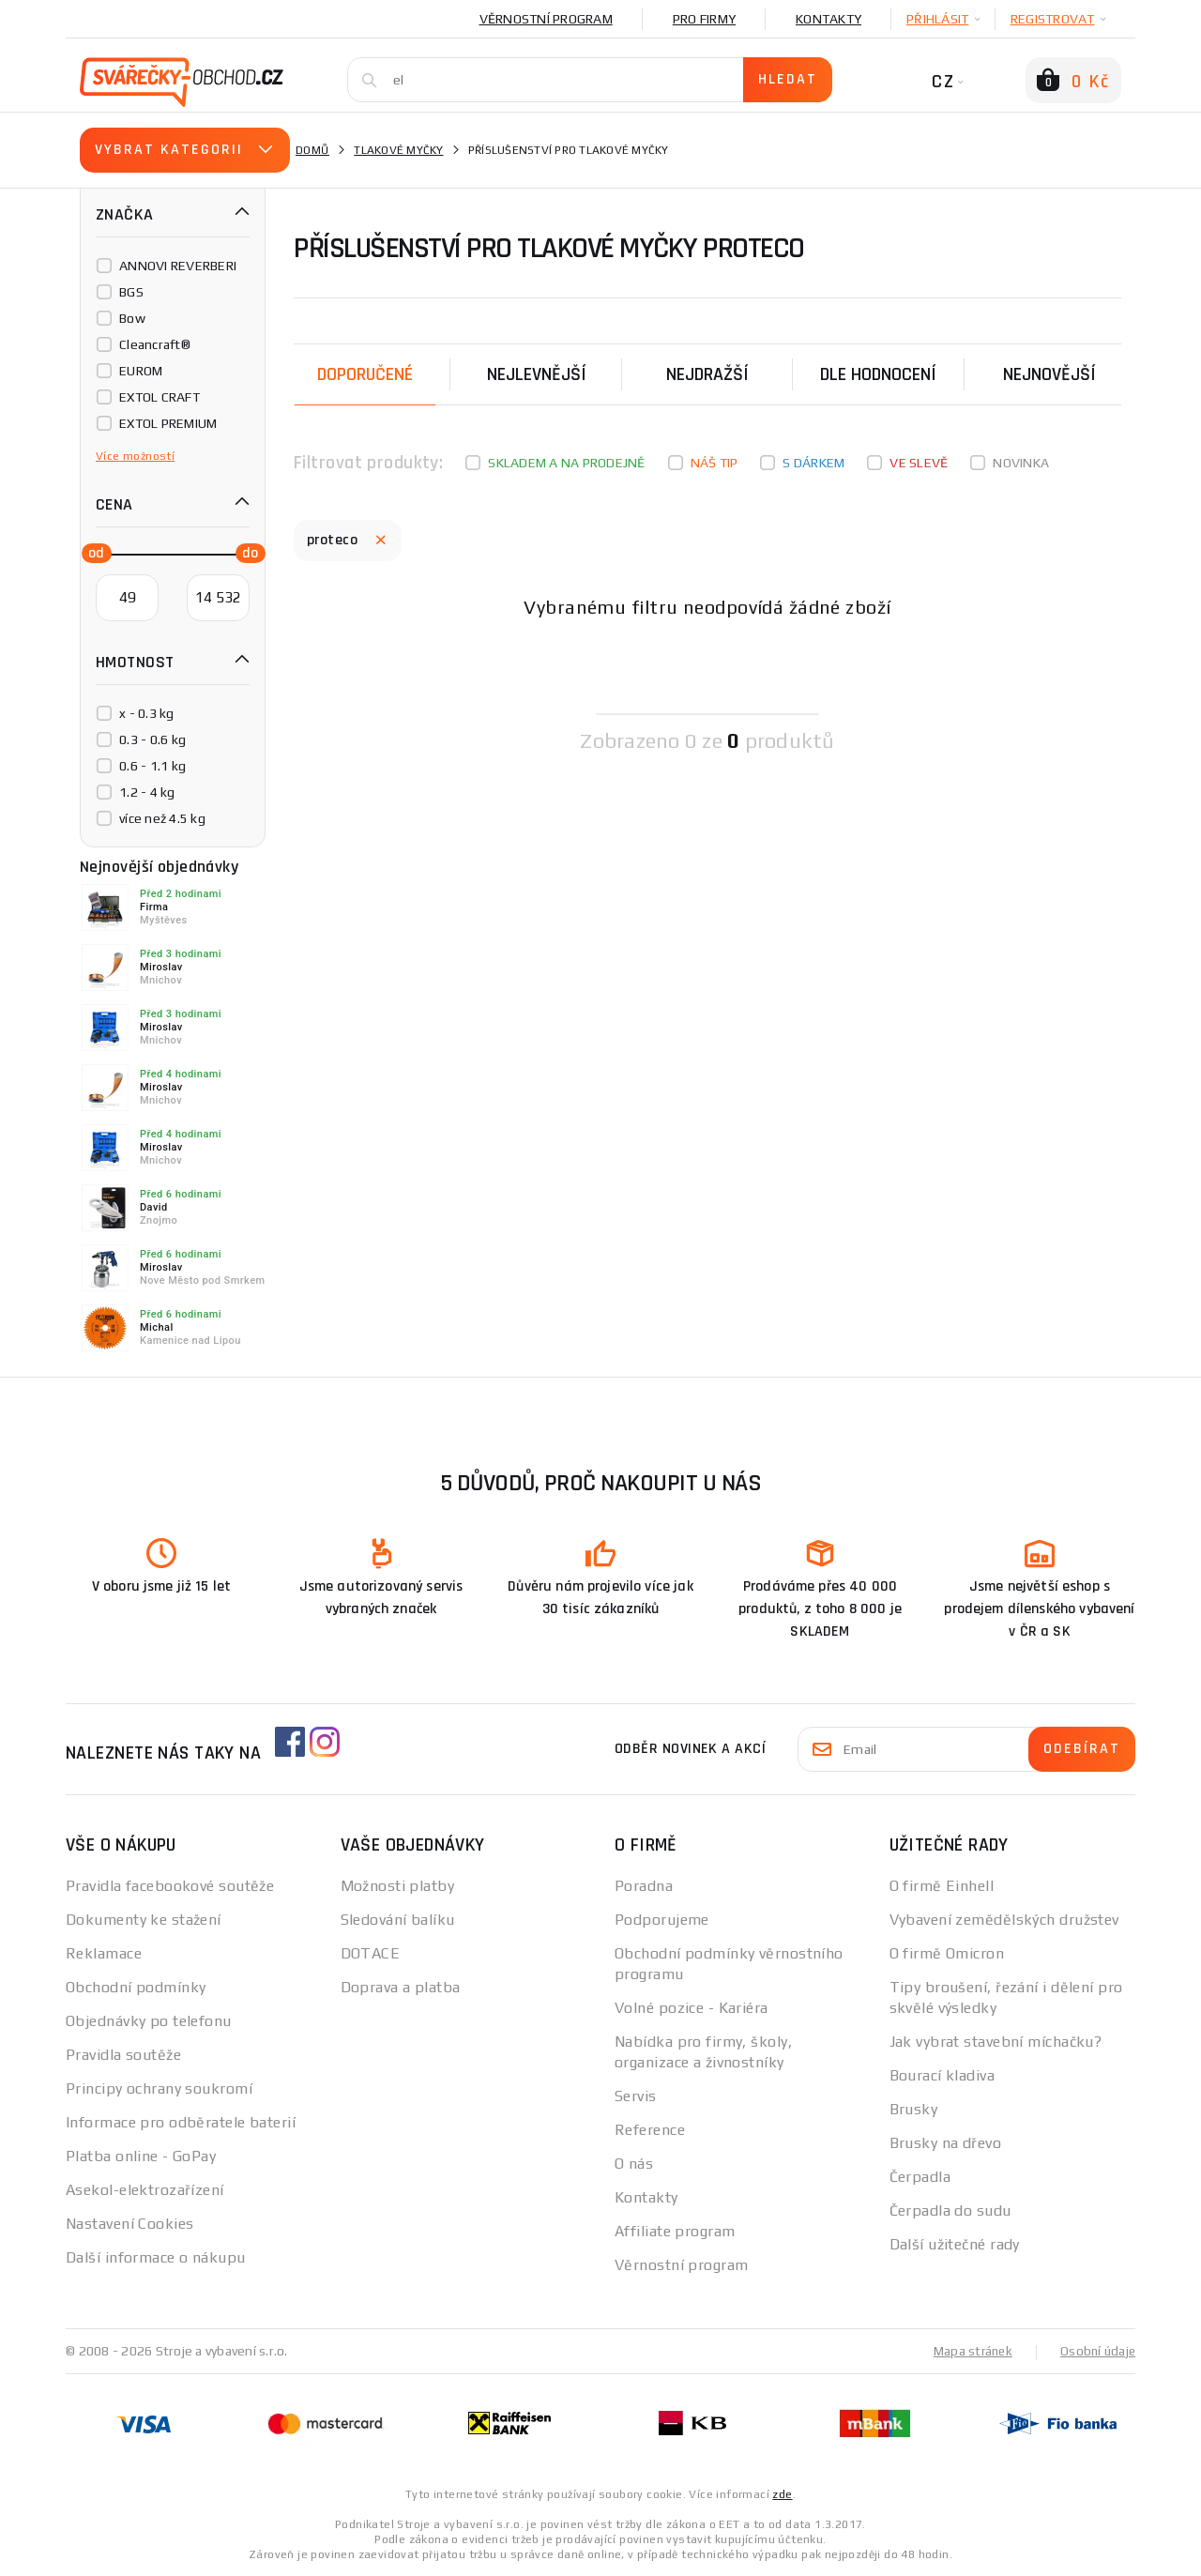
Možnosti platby (398, 1886)
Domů (312, 150)
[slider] (91, 551)
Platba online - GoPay (141, 2156)
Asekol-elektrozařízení (145, 2190)
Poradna (644, 1886)
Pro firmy (704, 18)
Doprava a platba (401, 1987)
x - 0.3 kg (147, 713)
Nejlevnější (536, 374)
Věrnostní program (546, 18)
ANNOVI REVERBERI (177, 265)
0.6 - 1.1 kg (152, 765)
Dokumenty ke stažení (143, 1919)
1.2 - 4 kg (147, 792)
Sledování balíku (398, 1919)
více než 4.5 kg (162, 818)
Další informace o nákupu (156, 2257)
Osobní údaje (1096, 2350)
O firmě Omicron (947, 1953)
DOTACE (371, 1953)
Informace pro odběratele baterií (181, 2122)
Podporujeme (662, 1919)
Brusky (913, 2109)
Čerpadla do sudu (950, 2210)
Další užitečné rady (954, 2244)
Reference (650, 2130)
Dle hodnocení (878, 374)
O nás (634, 2163)
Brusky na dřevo (945, 2143)
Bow (132, 318)
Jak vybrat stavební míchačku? (995, 2041)
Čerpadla (920, 2177)
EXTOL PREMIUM (168, 423)
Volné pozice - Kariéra (691, 2008)
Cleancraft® (154, 344)
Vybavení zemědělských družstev (1004, 1919)
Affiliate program (675, 2231)
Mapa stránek (969, 2350)
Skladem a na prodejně (566, 462)
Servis (636, 2096)
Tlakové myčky (398, 150)
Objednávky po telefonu (149, 2021)
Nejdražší (707, 374)
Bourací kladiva (942, 2075)
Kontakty (828, 18)
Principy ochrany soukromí (159, 2088)
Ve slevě (918, 462)
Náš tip (714, 462)
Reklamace (104, 1953)
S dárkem (813, 462)
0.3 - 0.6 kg (152, 739)
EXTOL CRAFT (159, 396)
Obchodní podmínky (135, 1987)
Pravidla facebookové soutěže (170, 1886)
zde (782, 2493)
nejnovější (1049, 374)
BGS (131, 291)
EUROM (140, 370)
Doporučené (365, 374)
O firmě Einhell (942, 1886)
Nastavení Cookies (129, 2224)
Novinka (1021, 462)
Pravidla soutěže (123, 2055)
